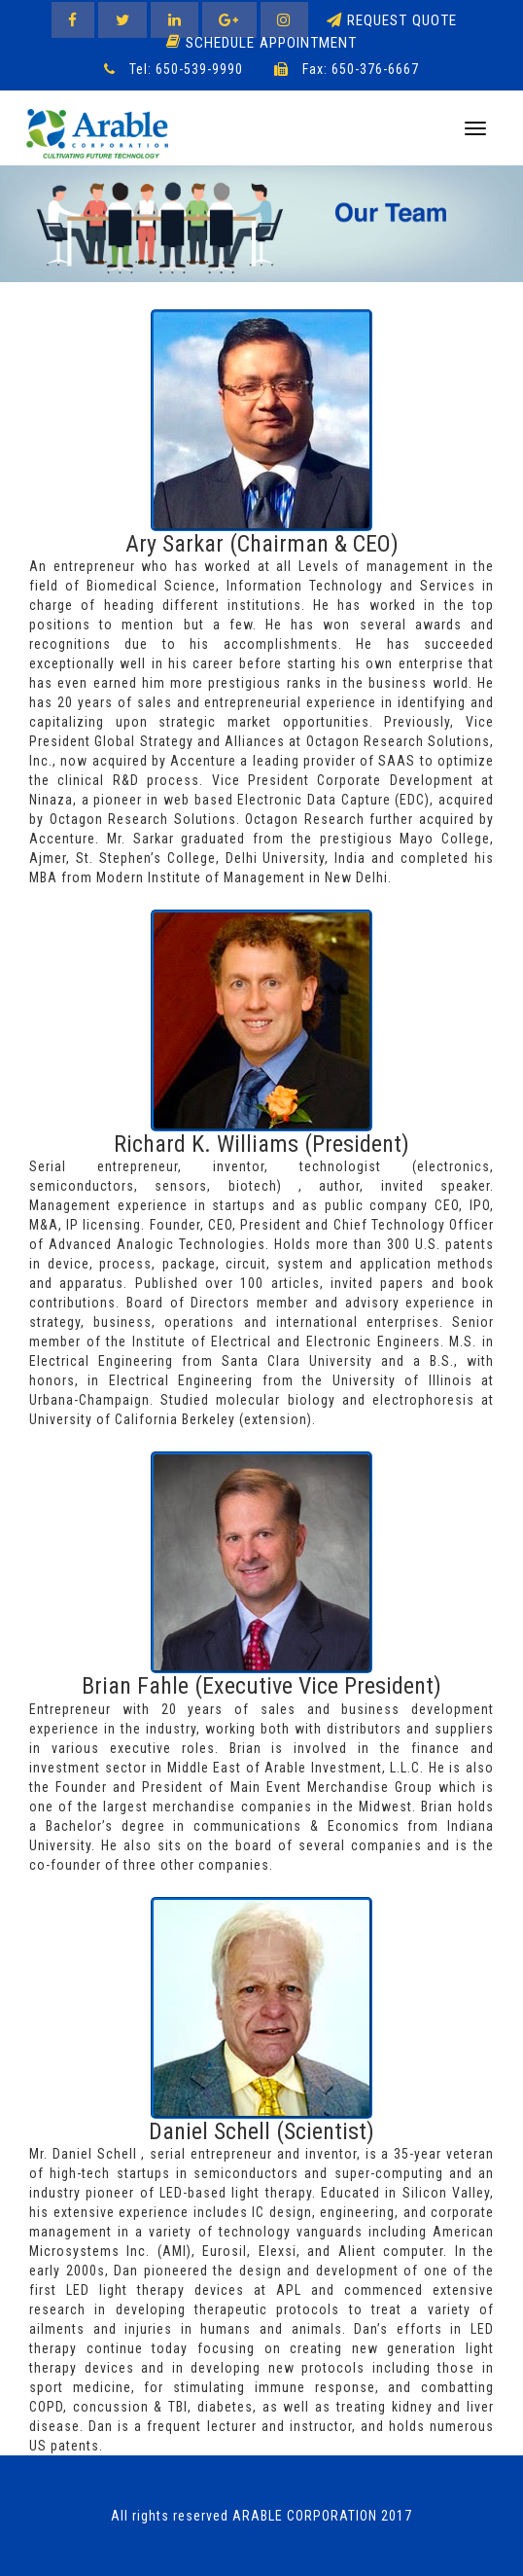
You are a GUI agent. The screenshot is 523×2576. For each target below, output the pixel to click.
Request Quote (392, 20)
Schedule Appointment (261, 42)
